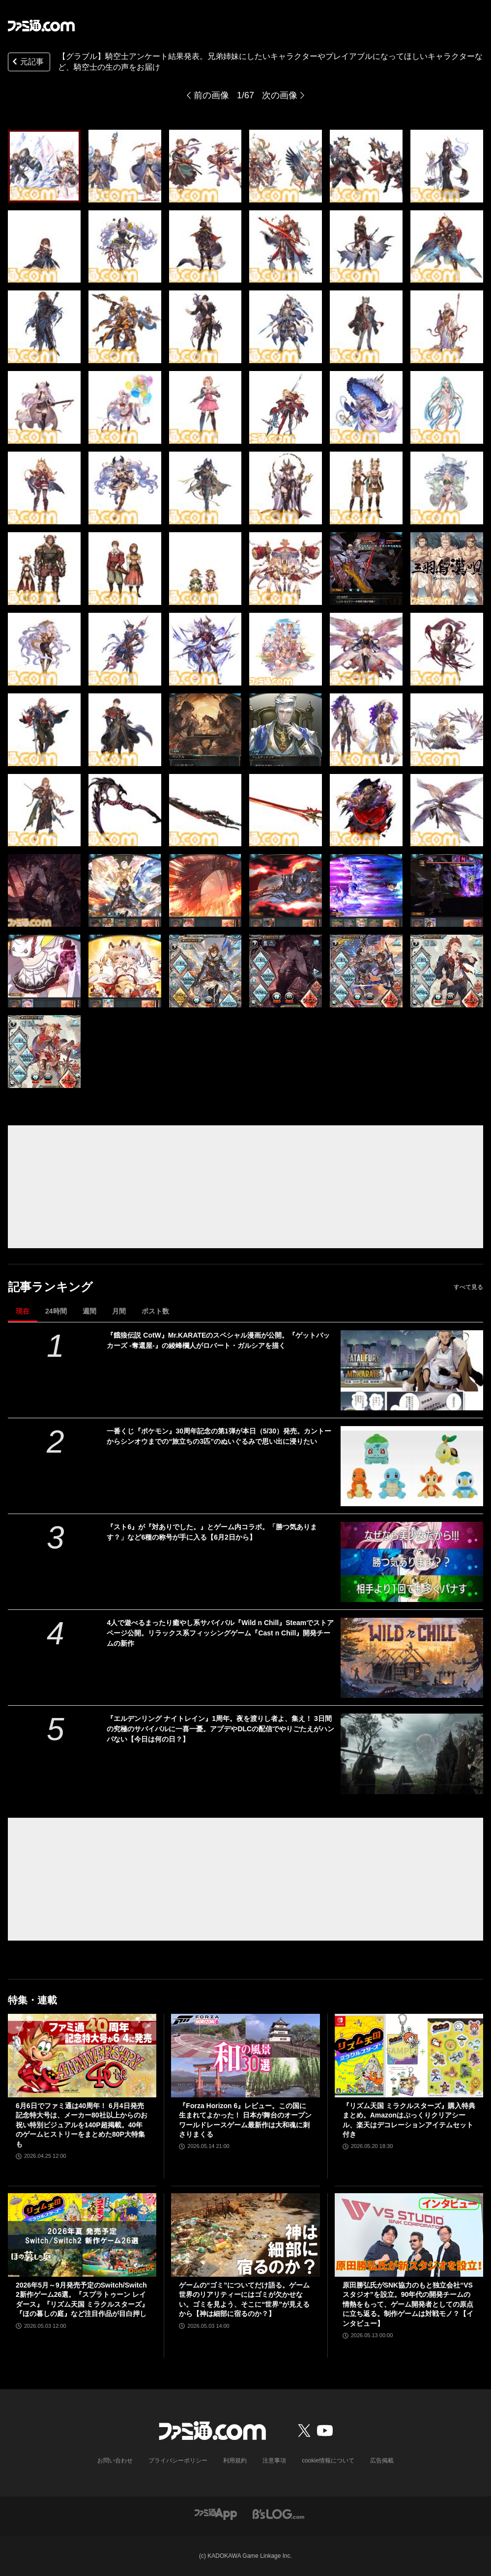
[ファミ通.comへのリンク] (41, 25)
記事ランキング (50, 1286)
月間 (119, 1311)
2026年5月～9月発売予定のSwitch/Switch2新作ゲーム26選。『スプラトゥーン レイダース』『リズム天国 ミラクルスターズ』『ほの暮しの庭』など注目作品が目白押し (82, 2299)
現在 (22, 1311)
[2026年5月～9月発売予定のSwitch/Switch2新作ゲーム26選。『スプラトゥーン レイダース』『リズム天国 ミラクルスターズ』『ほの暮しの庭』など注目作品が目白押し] (82, 2235)
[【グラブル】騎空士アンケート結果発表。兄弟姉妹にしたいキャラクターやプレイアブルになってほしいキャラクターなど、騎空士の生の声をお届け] (44, 166)
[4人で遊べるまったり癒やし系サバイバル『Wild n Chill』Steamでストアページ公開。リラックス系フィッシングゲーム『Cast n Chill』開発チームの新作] (412, 1658)
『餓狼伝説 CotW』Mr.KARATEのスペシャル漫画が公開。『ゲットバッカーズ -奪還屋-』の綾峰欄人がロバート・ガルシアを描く (218, 1340)
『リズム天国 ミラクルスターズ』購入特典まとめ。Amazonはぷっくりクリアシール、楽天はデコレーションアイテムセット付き (409, 2120)
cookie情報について (328, 2460)
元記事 (27, 62)
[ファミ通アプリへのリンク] (216, 2514)
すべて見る (468, 1287)
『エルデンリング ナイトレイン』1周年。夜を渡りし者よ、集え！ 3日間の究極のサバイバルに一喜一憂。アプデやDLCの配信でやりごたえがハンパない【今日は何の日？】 (220, 1729)
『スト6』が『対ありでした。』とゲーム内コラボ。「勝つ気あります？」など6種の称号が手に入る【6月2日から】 (212, 1532)
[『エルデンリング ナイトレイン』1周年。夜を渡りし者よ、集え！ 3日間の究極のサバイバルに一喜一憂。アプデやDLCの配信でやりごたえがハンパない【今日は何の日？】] (412, 1754)
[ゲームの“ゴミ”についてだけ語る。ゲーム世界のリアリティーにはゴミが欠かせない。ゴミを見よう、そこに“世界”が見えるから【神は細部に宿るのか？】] (245, 2235)
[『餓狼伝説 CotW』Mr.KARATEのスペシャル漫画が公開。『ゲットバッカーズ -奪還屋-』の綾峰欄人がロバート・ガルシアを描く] (412, 1370)
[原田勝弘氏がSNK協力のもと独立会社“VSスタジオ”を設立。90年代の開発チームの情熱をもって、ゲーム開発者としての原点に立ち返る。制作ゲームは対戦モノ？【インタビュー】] (409, 2235)
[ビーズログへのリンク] (278, 2514)
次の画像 (279, 95)
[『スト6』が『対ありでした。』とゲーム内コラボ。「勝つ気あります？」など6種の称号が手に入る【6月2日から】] (412, 1562)
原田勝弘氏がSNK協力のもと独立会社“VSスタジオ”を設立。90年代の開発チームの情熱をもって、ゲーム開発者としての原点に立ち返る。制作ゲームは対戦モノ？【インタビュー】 (408, 2304)
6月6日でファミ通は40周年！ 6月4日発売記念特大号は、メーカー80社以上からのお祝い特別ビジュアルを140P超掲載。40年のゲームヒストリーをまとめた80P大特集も (81, 2125)
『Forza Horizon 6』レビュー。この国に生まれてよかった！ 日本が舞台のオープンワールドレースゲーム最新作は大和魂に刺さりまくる (245, 2120)
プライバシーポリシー (177, 2460)
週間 (89, 1311)
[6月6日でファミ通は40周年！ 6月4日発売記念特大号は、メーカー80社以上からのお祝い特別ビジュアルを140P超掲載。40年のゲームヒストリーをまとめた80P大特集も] (82, 2055)
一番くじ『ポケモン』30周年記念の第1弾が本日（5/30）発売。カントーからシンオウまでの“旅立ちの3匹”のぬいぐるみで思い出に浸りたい (219, 1436)
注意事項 (274, 2460)
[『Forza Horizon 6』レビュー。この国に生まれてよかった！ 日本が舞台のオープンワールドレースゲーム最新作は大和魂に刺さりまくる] (245, 2055)
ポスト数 (155, 1311)
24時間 (56, 1311)
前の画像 (211, 95)
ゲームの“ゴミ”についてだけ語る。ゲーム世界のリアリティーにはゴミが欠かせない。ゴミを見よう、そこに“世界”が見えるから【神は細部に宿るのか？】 (244, 2299)
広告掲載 (382, 2460)
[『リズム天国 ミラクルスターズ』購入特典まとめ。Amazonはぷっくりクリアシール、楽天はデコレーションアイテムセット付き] (409, 2055)
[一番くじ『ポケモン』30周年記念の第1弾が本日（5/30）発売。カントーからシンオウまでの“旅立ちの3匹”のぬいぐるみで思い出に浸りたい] (412, 1466)
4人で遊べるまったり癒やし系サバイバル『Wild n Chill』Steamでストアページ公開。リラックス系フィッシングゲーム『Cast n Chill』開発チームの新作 (220, 1633)
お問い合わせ (115, 2460)
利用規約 (235, 2460)
